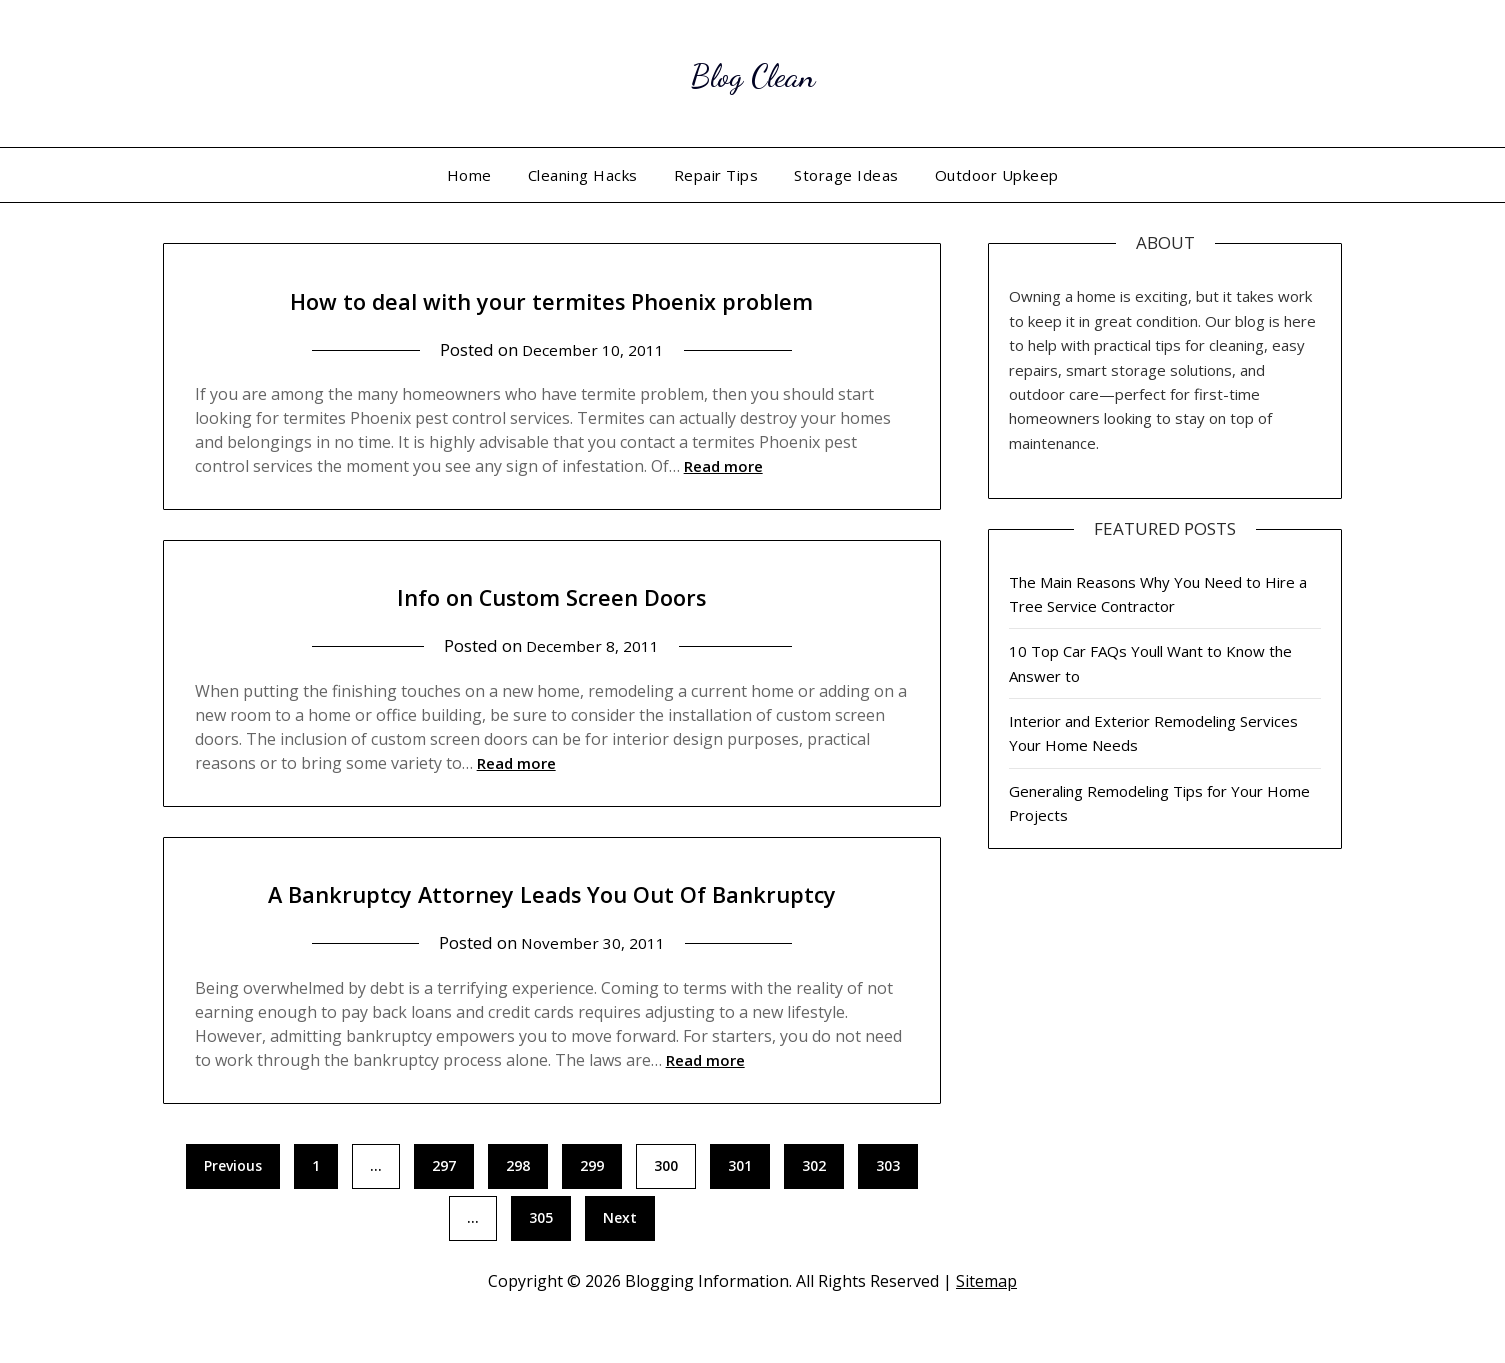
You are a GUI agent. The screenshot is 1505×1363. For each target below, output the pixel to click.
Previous (233, 1210)
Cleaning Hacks (583, 175)
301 (740, 1210)
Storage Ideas (846, 175)
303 (888, 1210)
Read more (723, 466)
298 (518, 1210)
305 (541, 1262)
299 (592, 1210)
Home (469, 175)
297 (444, 1210)
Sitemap (986, 1326)
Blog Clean (752, 70)
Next (620, 1262)
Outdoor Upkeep (997, 175)
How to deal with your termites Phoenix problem (552, 298)
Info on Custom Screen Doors (551, 594)
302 (814, 1210)
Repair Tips (716, 175)
